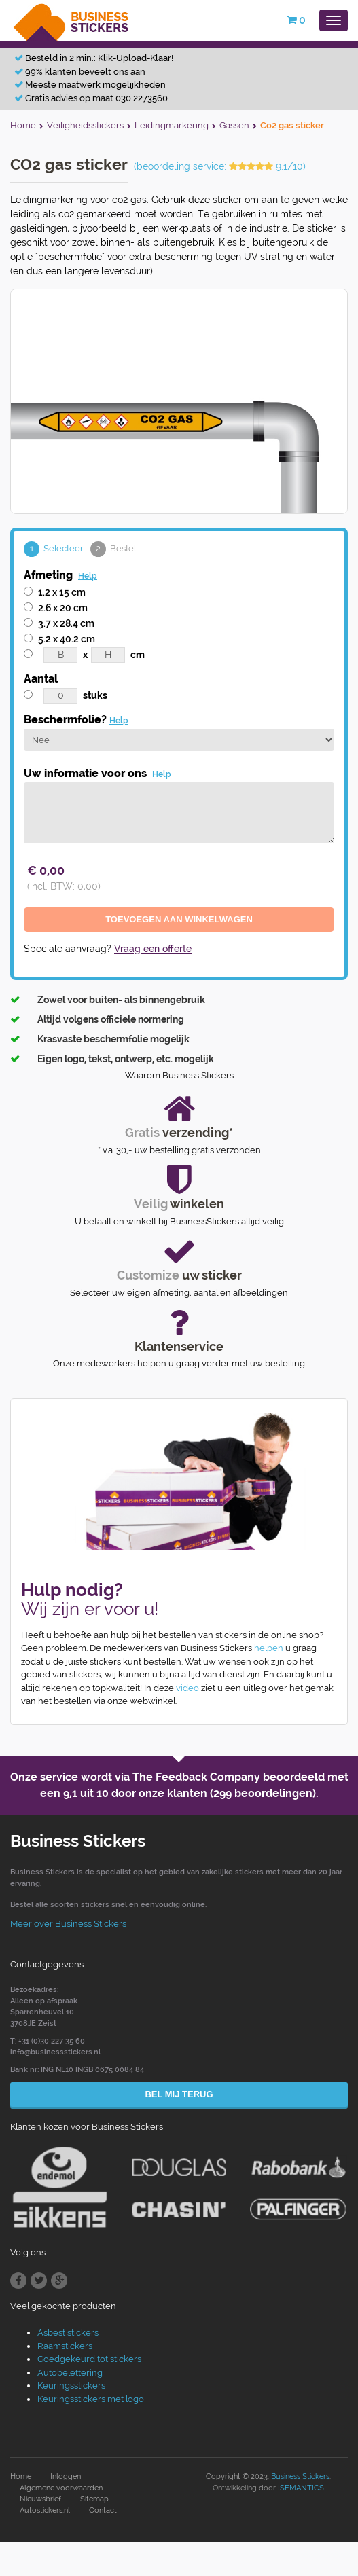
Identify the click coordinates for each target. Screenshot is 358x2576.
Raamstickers (64, 2346)
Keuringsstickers (71, 2385)
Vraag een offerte (153, 948)
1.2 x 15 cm (62, 592)
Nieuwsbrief (40, 2499)
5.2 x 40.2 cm (66, 639)
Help (87, 576)
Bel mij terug (179, 2094)
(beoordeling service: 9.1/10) (220, 166)
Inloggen (65, 2476)
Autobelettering (70, 2373)
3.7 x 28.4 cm (66, 623)
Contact (103, 2510)
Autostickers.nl (45, 2510)
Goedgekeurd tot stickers (89, 2359)
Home (20, 2476)
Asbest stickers (68, 2332)
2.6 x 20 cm (63, 607)
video (187, 1688)
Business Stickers (300, 2476)
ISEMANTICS (301, 2488)
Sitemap (94, 2499)
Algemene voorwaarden (61, 2488)
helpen (268, 1648)
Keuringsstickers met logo (90, 2399)
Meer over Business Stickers (68, 1924)
